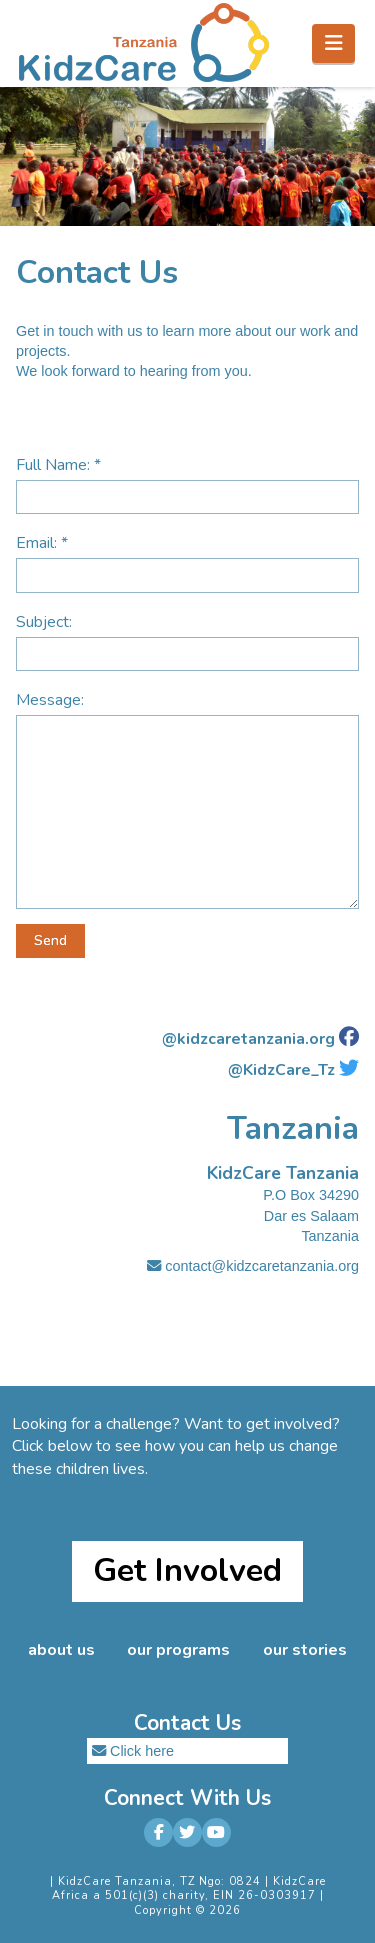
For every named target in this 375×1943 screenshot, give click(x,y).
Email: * (187, 560)
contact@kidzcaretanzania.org (253, 1266)
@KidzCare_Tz (281, 1070)
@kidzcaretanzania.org (248, 1039)
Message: (187, 714)
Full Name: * (187, 482)
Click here (142, 1751)
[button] (333, 43)
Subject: (187, 639)
